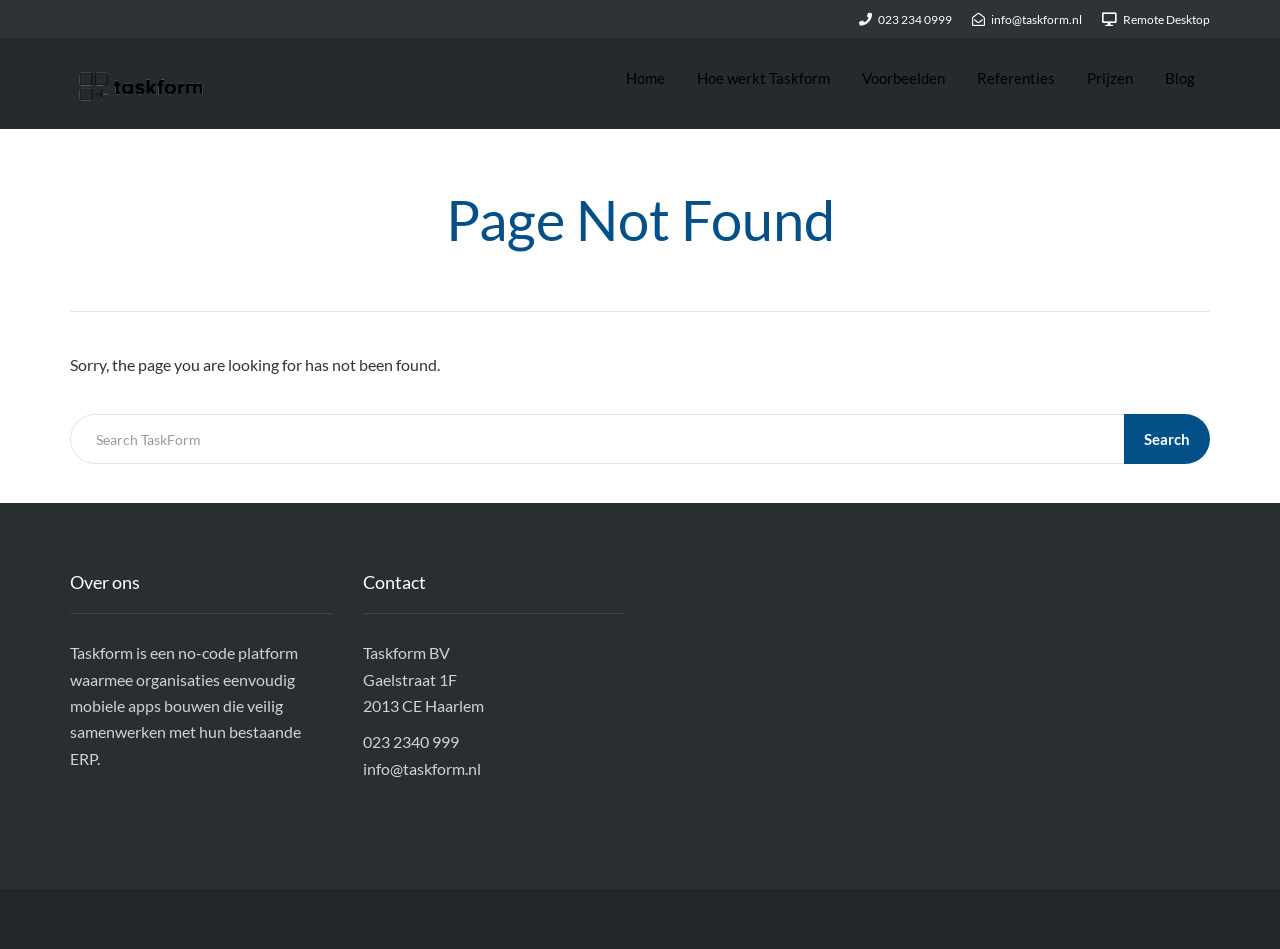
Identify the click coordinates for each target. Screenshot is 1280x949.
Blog (1180, 78)
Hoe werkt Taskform (763, 78)
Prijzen (1110, 78)
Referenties (1016, 78)
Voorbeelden (903, 78)
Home (645, 78)
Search (1167, 439)
